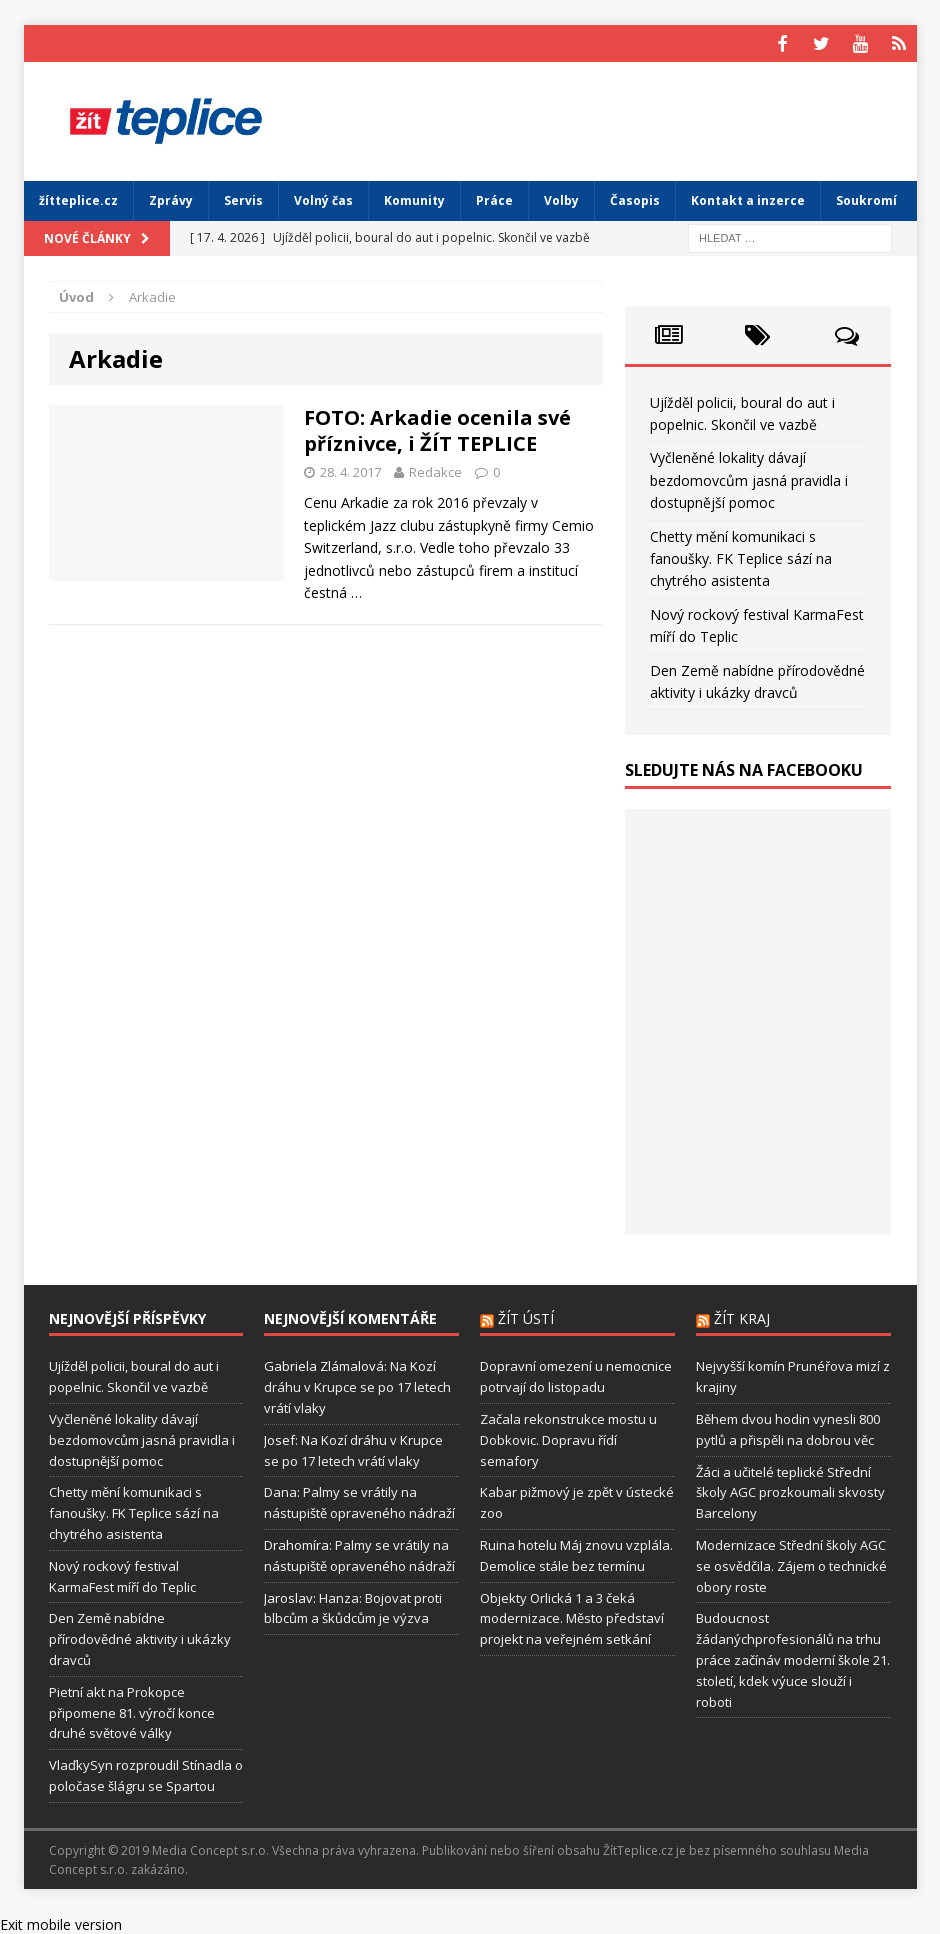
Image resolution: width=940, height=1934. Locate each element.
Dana (280, 1490)
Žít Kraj (742, 1316)
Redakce (435, 469)
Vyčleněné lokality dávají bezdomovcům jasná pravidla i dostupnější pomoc (749, 478)
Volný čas (323, 198)
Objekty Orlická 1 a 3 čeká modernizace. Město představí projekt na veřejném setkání (572, 1616)
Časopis (635, 198)
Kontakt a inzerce (748, 198)
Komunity (414, 198)
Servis (243, 198)
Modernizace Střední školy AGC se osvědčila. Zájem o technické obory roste (791, 1564)
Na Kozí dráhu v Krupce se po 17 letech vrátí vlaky (357, 1385)
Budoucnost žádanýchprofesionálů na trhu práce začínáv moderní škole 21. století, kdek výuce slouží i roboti (793, 1657)
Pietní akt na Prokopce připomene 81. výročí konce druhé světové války (132, 1710)
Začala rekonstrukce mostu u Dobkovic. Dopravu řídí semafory (568, 1438)
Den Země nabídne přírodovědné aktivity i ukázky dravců (140, 1637)
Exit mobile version (61, 1922)
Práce (494, 198)
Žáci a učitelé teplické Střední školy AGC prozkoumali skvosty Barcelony (790, 1490)
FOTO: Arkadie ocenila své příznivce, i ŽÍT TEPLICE (437, 427)
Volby (561, 198)
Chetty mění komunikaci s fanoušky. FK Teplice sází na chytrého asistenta (741, 556)
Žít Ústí (526, 1316)
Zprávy (171, 198)
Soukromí (866, 198)
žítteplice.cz (78, 198)
